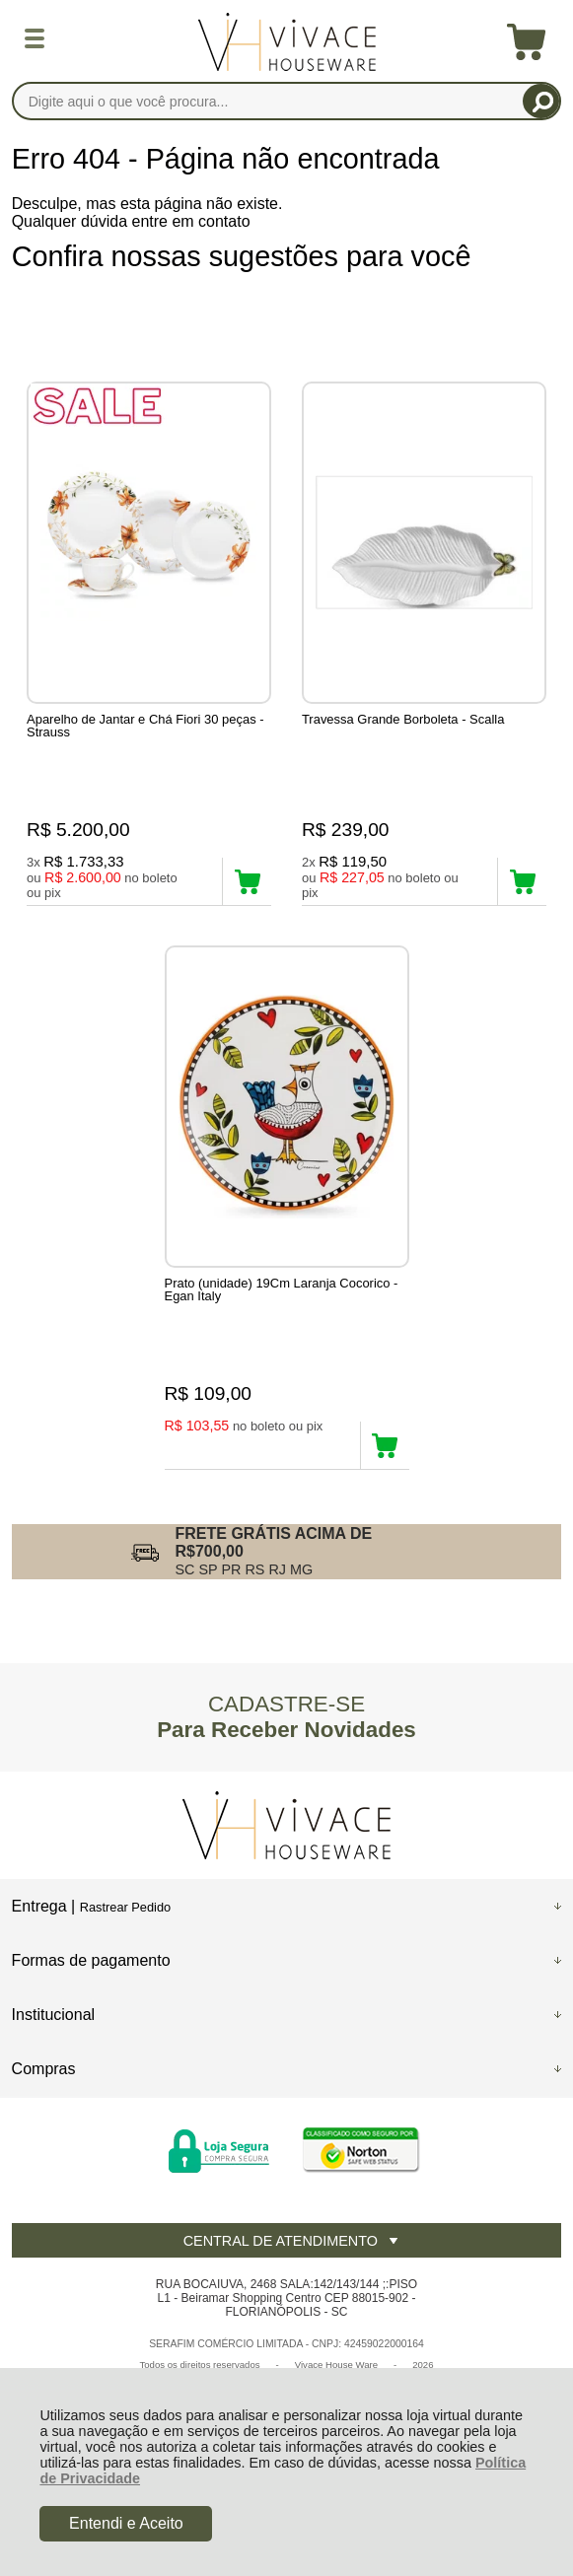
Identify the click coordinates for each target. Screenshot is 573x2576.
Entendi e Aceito (126, 2523)
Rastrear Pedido (125, 1907)
